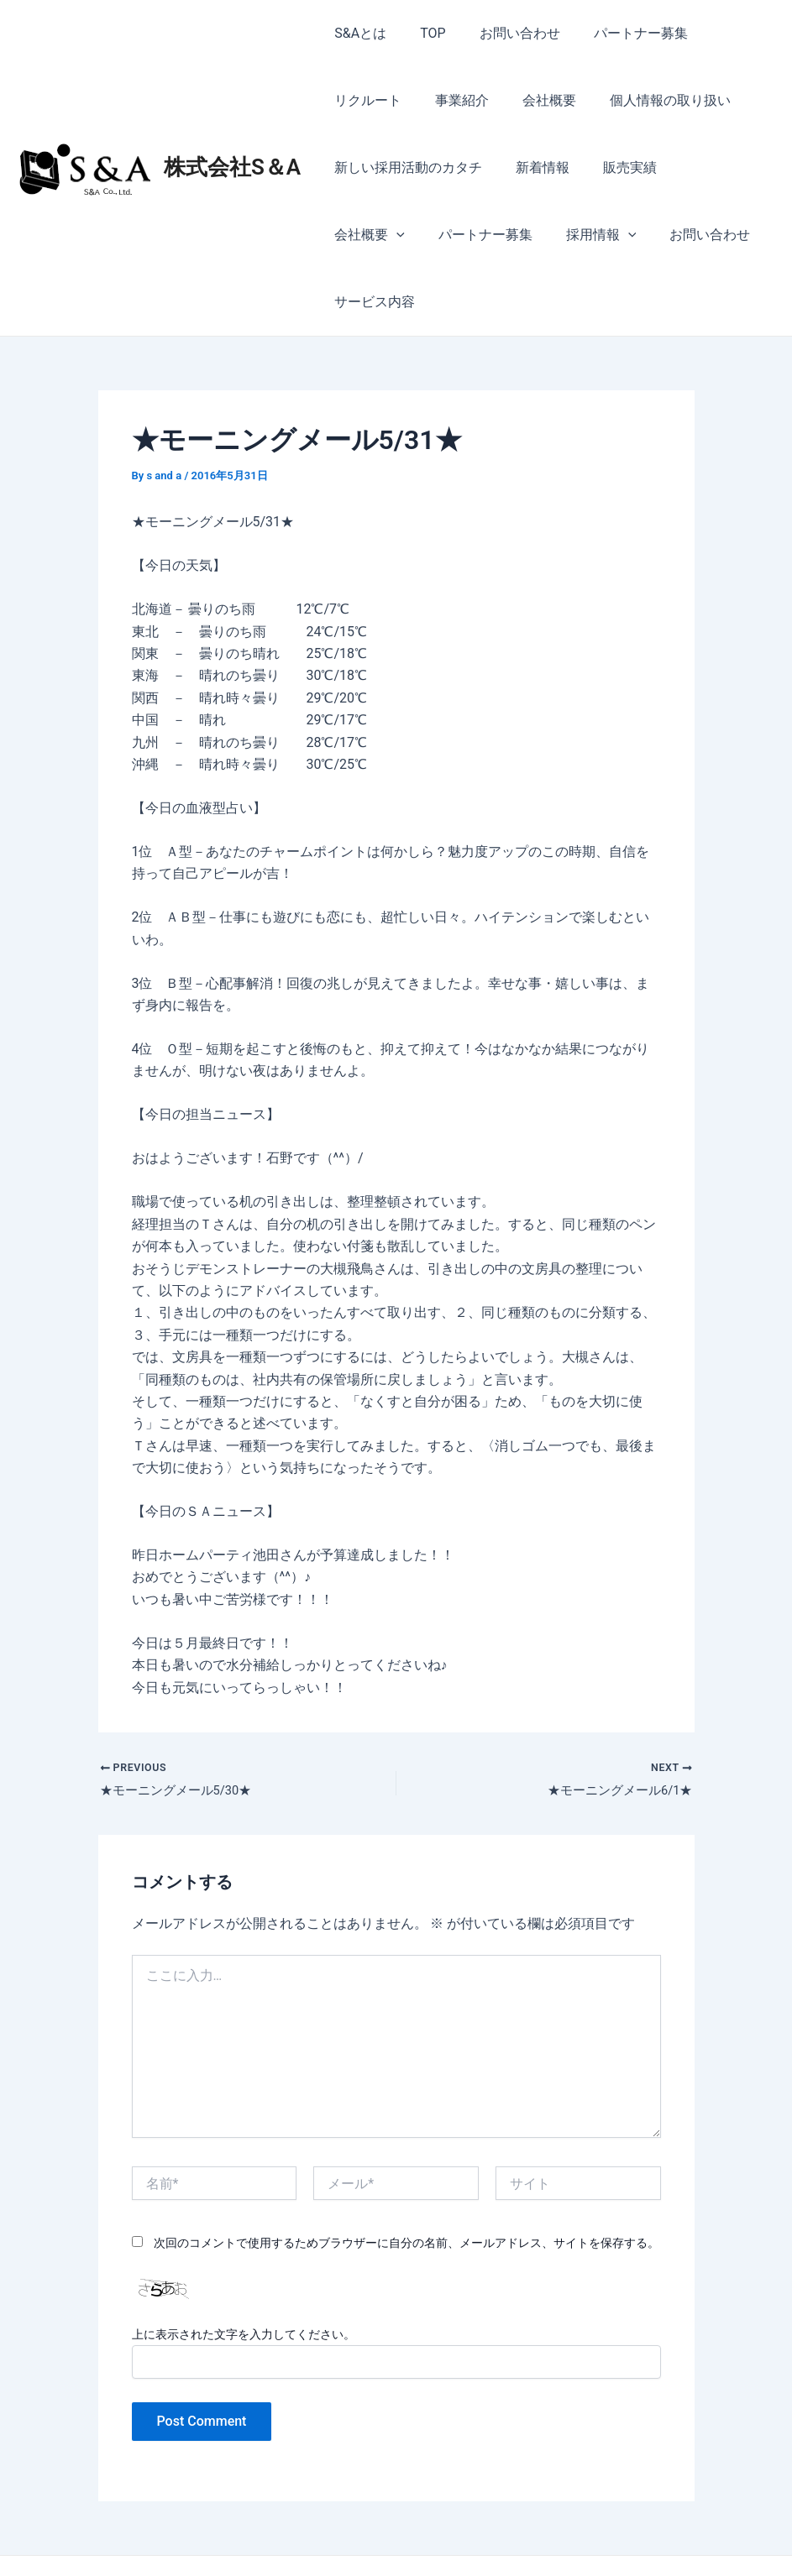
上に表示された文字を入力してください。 (243, 2270)
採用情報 (487, 235)
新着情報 (532, 167)
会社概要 (438, 100)
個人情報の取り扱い (552, 100)
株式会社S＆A (232, 133)
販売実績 (613, 167)
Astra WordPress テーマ (533, 2534)
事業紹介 (358, 100)
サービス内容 (697, 235)
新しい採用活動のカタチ (405, 167)
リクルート (724, 33)
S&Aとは (357, 33)
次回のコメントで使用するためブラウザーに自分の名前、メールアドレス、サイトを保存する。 (406, 2179)
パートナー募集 (617, 33)
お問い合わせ (503, 33)
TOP (422, 33)
